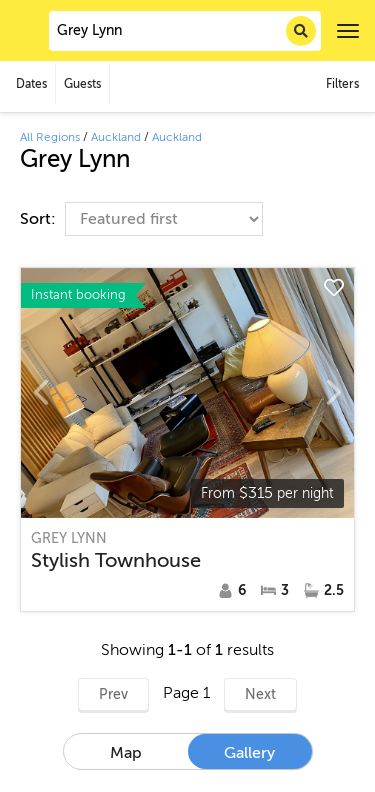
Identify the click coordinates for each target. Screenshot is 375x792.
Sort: (40, 219)
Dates (31, 84)
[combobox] (185, 31)
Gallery (249, 753)
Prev (113, 694)
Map (126, 753)
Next (260, 694)
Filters (342, 84)
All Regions (50, 137)
